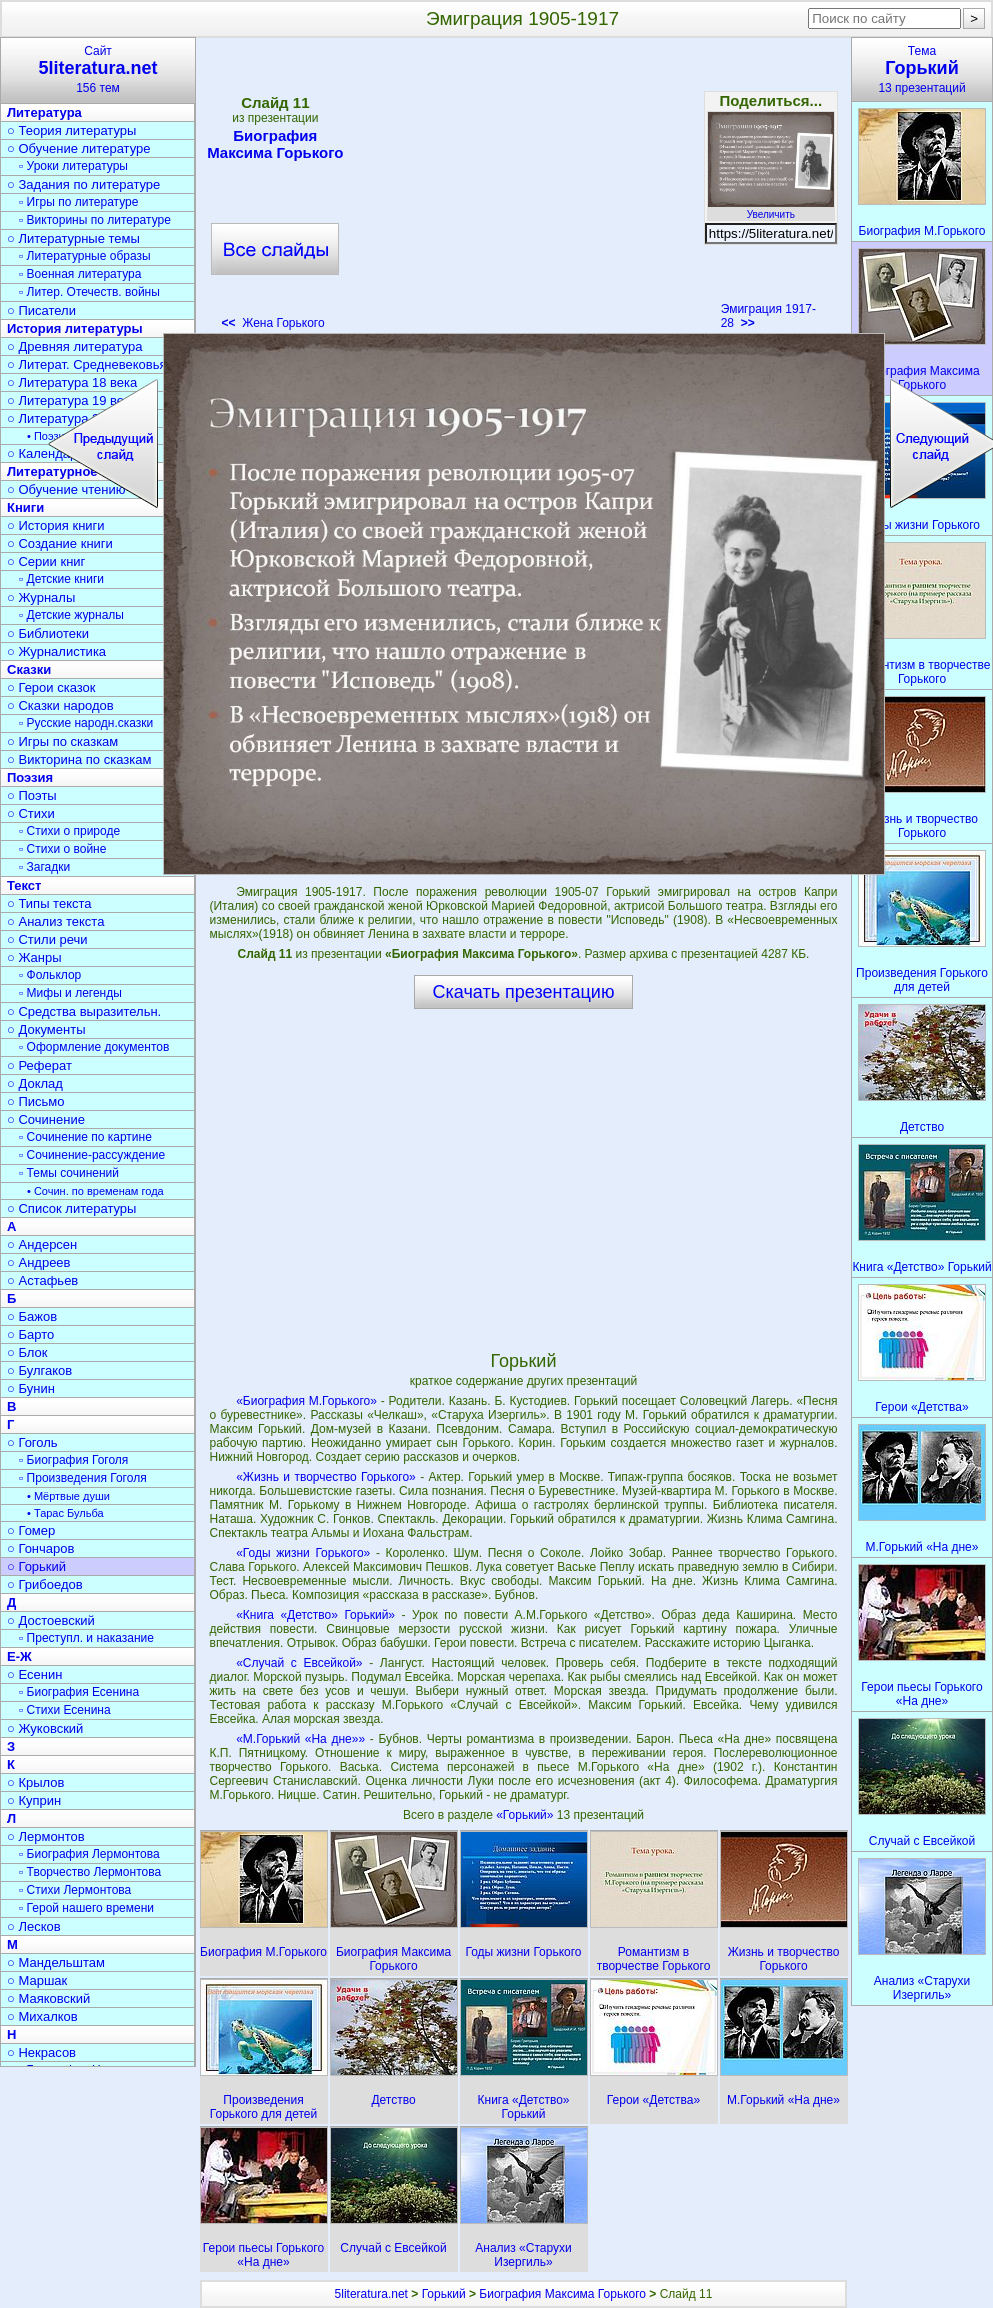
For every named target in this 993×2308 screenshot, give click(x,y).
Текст (24, 885)
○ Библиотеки (48, 633)
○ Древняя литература (74, 346)
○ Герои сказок (51, 687)
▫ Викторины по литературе (95, 220)
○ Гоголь (32, 1442)
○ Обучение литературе (79, 148)
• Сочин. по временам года (95, 1191)
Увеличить (771, 209)
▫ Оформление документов (94, 1047)
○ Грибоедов (45, 1584)
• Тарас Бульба (65, 1513)
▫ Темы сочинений (69, 1173)
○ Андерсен (42, 1244)
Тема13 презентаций (922, 69)
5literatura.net (371, 2294)
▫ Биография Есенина (79, 1692)
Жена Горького (273, 323)
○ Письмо (36, 1101)
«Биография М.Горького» (306, 1401)
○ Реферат (39, 1065)
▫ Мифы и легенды (70, 993)
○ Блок (27, 1352)
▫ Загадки (44, 867)
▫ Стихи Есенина (65, 1710)
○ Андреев (39, 1262)
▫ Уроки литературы (73, 166)
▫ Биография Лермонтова (89, 1854)
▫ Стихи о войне (62, 849)
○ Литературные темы (73, 238)
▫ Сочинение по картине (85, 1137)
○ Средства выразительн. (84, 1011)
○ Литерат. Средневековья (87, 364)
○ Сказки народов (60, 705)
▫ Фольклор (50, 975)
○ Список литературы (71, 1208)
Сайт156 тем (98, 69)
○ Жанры (34, 957)
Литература (44, 112)
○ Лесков (34, 1926)
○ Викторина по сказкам (79, 759)
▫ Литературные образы (85, 256)
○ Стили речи (47, 939)
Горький (444, 2294)
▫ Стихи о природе (69, 831)
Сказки (29, 669)
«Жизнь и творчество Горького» (326, 1477)
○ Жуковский (45, 1728)
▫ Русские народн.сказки (86, 723)
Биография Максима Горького (275, 144)
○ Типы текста (49, 903)
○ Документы (46, 1029)
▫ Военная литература (80, 274)
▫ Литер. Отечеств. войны (89, 292)
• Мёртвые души (68, 1496)
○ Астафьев (42, 1280)
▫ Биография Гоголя (73, 1460)
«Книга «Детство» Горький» (315, 1615)
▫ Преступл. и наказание (86, 1638)
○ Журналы (41, 597)
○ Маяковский (48, 1998)
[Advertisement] (523, 190)
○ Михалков (42, 2016)
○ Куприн (34, 1800)
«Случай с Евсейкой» (299, 1663)
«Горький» (526, 1815)
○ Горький (36, 1566)
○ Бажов (32, 1316)
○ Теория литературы (71, 130)
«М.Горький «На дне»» (300, 1739)
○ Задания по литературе (83, 184)
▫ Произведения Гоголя (83, 1478)
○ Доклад (35, 1083)
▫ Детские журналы (71, 615)
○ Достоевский (51, 1620)
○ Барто (30, 1334)
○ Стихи (31, 813)
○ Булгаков (39, 1370)
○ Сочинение (46, 1119)
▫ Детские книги (61, 579)
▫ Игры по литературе (78, 202)
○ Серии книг (46, 561)
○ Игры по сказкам (62, 741)
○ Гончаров (40, 1548)
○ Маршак (37, 1980)
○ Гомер (31, 1530)
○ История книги (56, 525)
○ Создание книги (60, 543)
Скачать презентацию (524, 992)
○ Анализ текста (55, 921)
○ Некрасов (41, 2052)
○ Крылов (35, 1782)
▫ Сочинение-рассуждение (92, 1155)
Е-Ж (19, 1656)
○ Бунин (31, 1388)
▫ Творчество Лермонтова (90, 1872)
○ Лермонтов (46, 1836)
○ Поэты (32, 795)
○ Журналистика (56, 651)
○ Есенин (34, 1674)
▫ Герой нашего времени (86, 1908)
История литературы (75, 328)
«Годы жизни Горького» (303, 1553)
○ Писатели (41, 310)
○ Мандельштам (56, 1962)
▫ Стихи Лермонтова (75, 1890)
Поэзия (30, 777)
